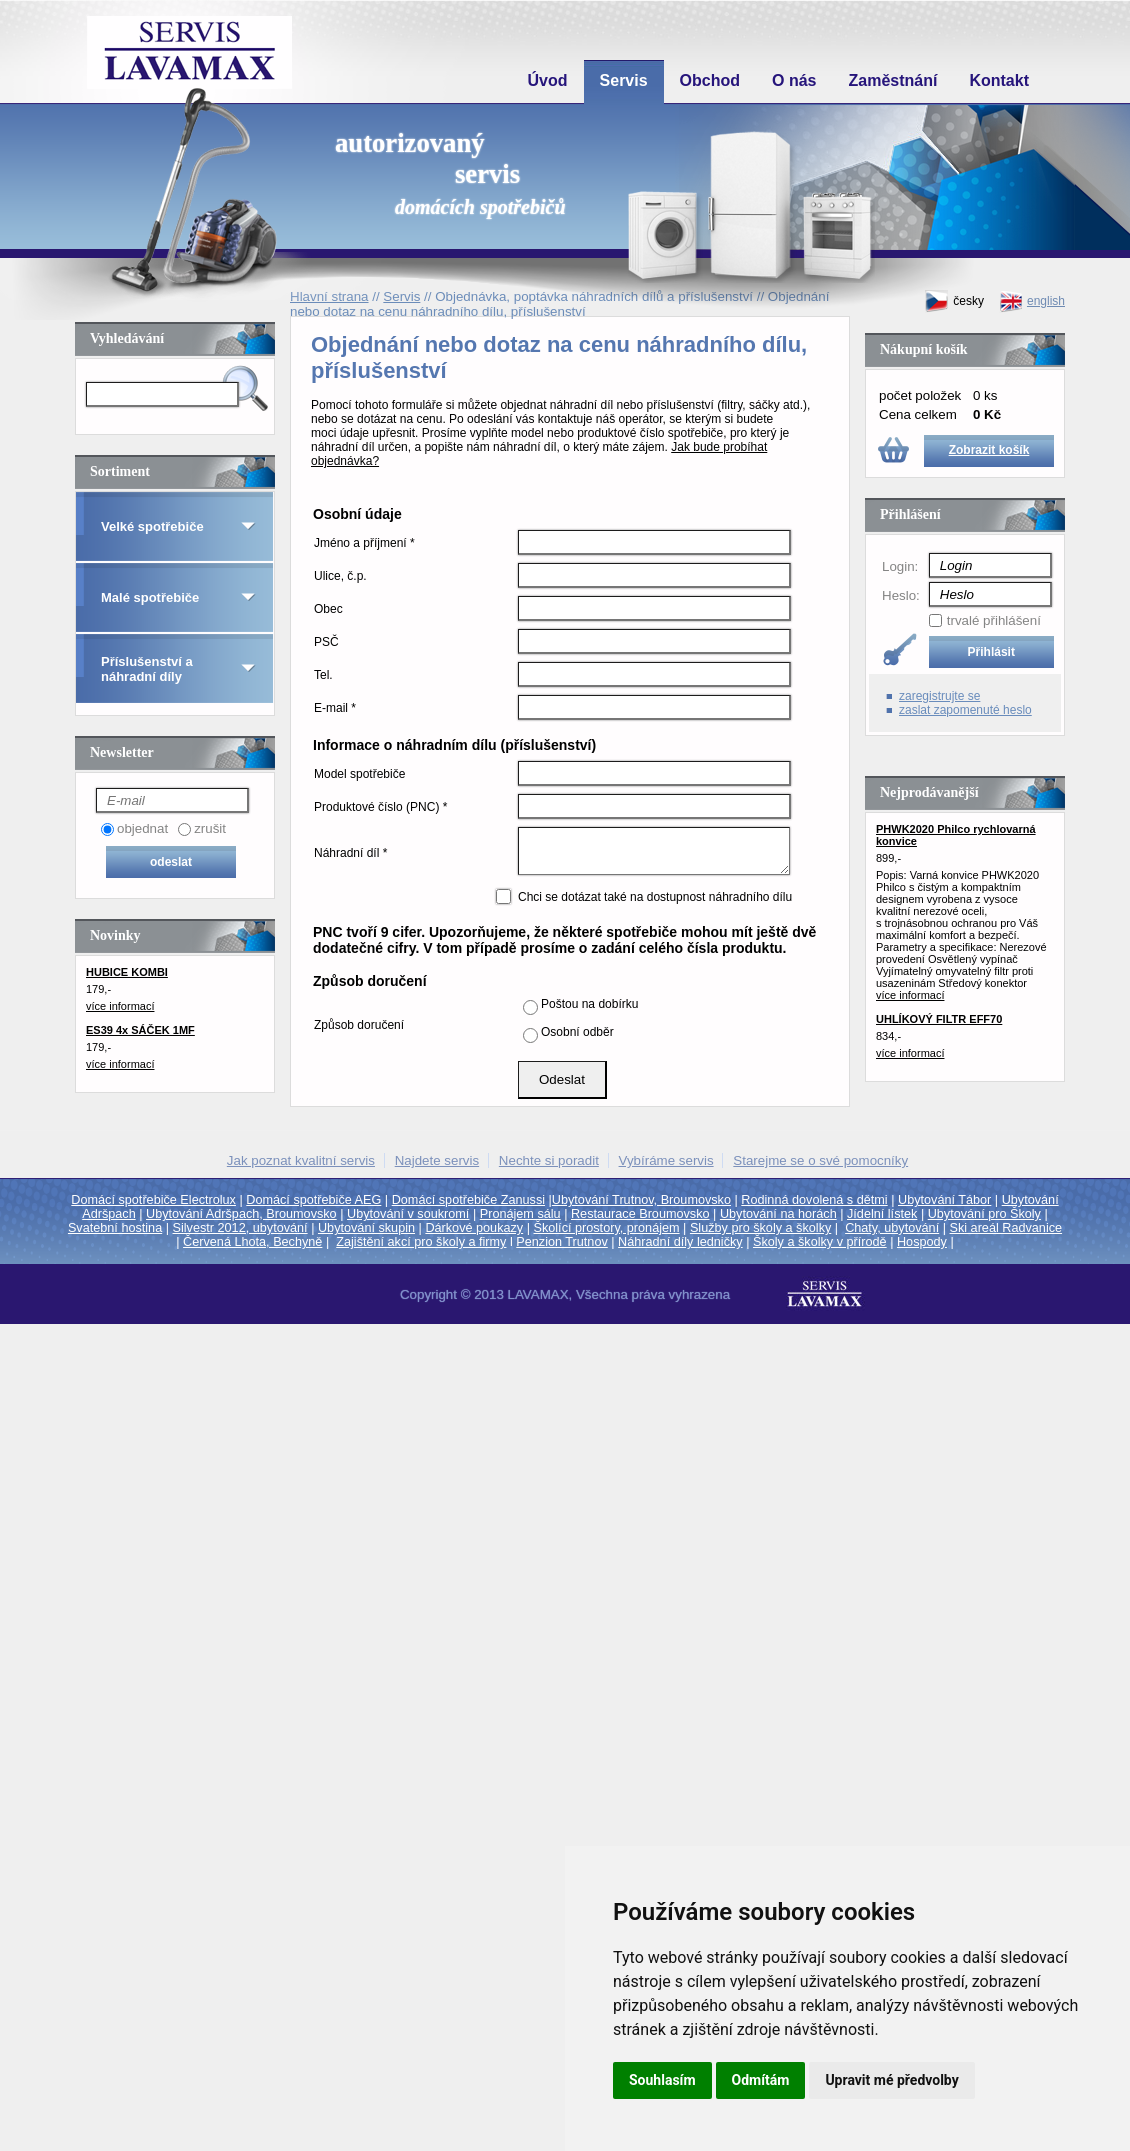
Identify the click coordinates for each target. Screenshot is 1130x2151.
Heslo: (901, 595)
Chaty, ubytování (892, 1228)
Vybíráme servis (666, 1160)
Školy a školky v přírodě (820, 1242)
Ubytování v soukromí (408, 1214)
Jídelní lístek (882, 1214)
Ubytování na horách (778, 1214)
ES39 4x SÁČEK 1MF (140, 1030)
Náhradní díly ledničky (680, 1242)
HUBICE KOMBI (127, 972)
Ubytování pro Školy (984, 1214)
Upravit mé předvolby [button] (891, 2080)
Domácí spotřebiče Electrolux (153, 1200)
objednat (142, 828)
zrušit (210, 828)
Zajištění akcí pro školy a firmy (421, 1242)
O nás (794, 80)
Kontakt (999, 80)
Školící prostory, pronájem (607, 1228)
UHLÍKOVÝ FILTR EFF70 (939, 1019)
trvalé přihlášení (994, 620)
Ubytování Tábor (944, 1200)
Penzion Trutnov (561, 1242)
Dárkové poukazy (474, 1228)
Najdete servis (437, 1160)
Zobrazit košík (989, 450)
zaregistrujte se (939, 696)
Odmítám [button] (761, 2080)
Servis (624, 80)
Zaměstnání (893, 80)
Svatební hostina (115, 1228)
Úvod (548, 80)
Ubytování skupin (366, 1228)
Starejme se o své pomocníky (820, 1160)
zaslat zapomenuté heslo (965, 710)
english (1032, 301)
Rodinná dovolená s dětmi (814, 1200)
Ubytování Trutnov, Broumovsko (641, 1200)
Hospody (922, 1242)
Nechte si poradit (549, 1160)
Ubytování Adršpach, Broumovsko (241, 1214)
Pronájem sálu (520, 1214)
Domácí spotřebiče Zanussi (468, 1200)
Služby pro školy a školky (760, 1228)
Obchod (710, 80)
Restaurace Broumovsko (640, 1214)
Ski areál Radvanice (1006, 1228)
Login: (900, 566)
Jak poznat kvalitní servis (301, 1160)
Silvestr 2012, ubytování (240, 1228)
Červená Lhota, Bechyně (252, 1242)
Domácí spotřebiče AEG (313, 1200)
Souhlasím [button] (662, 2080)
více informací (120, 1006)
